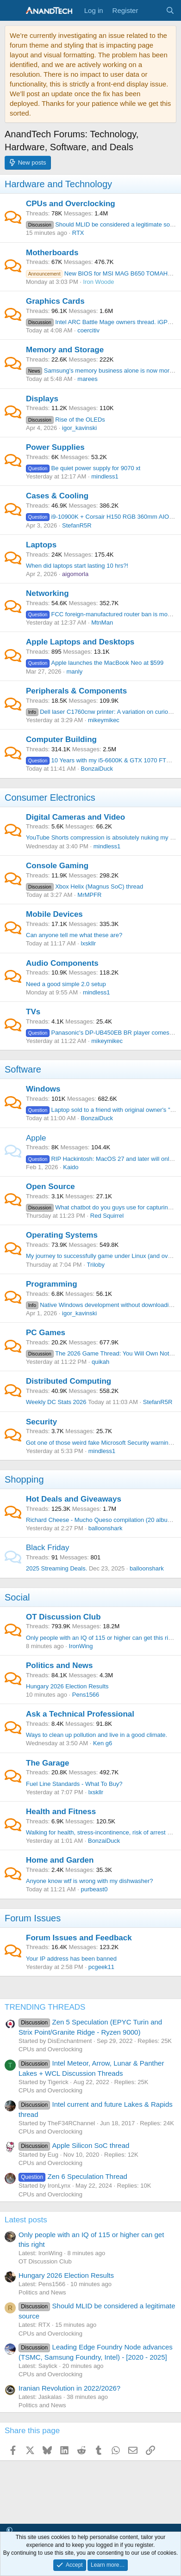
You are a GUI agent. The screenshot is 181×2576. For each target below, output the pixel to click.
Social (17, 1597)
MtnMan (102, 622)
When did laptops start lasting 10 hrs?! (77, 565)
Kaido (70, 1167)
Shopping (24, 1479)
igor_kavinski (79, 427)
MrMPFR (89, 894)
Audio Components (62, 963)
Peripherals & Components (76, 691)
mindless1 (105, 476)
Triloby (96, 1264)
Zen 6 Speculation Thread (73, 2176)
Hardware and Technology (58, 184)
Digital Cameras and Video (75, 817)
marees (87, 378)
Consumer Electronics (50, 797)
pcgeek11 (101, 1966)
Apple (36, 1138)
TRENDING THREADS (45, 2007)
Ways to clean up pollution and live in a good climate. (96, 1734)
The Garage (47, 1763)
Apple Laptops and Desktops (80, 642)
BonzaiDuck (97, 768)
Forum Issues (33, 1918)
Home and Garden (60, 1860)
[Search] (170, 10)
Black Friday (47, 1547)
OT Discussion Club (63, 1617)
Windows (43, 1089)
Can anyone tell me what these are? (74, 935)
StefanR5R (77, 525)
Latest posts (26, 2219)
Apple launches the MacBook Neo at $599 (94, 662)
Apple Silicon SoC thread (74, 2145)
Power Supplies (55, 447)
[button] (9, 2530)
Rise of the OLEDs (65, 419)
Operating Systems (62, 1235)
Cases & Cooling (57, 495)
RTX (78, 232)
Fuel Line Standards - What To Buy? (74, 1783)
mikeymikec (103, 720)
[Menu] (13, 10)
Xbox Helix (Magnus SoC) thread (84, 886)
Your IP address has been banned (71, 1958)
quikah (100, 1361)
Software (23, 1069)
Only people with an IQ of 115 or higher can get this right (101, 1637)
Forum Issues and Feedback (79, 1937)
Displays (42, 398)
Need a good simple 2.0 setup (66, 984)
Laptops (41, 544)
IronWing (81, 1646)
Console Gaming (57, 865)
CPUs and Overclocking (70, 203)
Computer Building (61, 739)
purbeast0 (94, 1889)
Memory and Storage (65, 349)
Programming (51, 1284)
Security (41, 1421)
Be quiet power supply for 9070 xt (83, 468)
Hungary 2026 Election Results (67, 1686)
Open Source (50, 1186)
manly (74, 671)
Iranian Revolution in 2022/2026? (69, 2388)
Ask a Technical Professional (80, 1714)
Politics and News (59, 1665)
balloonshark (105, 1528)
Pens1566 (86, 1694)
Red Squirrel (107, 1215)
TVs (33, 1011)
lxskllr (88, 943)
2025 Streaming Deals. (56, 1568)
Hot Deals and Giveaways (73, 1499)
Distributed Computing (68, 1381)
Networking (47, 593)
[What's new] (152, 10)
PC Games (45, 1332)
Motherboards (52, 252)
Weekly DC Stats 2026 (56, 1401)
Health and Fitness (61, 1811)
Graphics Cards (55, 301)
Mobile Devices (54, 914)
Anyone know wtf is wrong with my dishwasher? (89, 1880)
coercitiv (88, 330)
